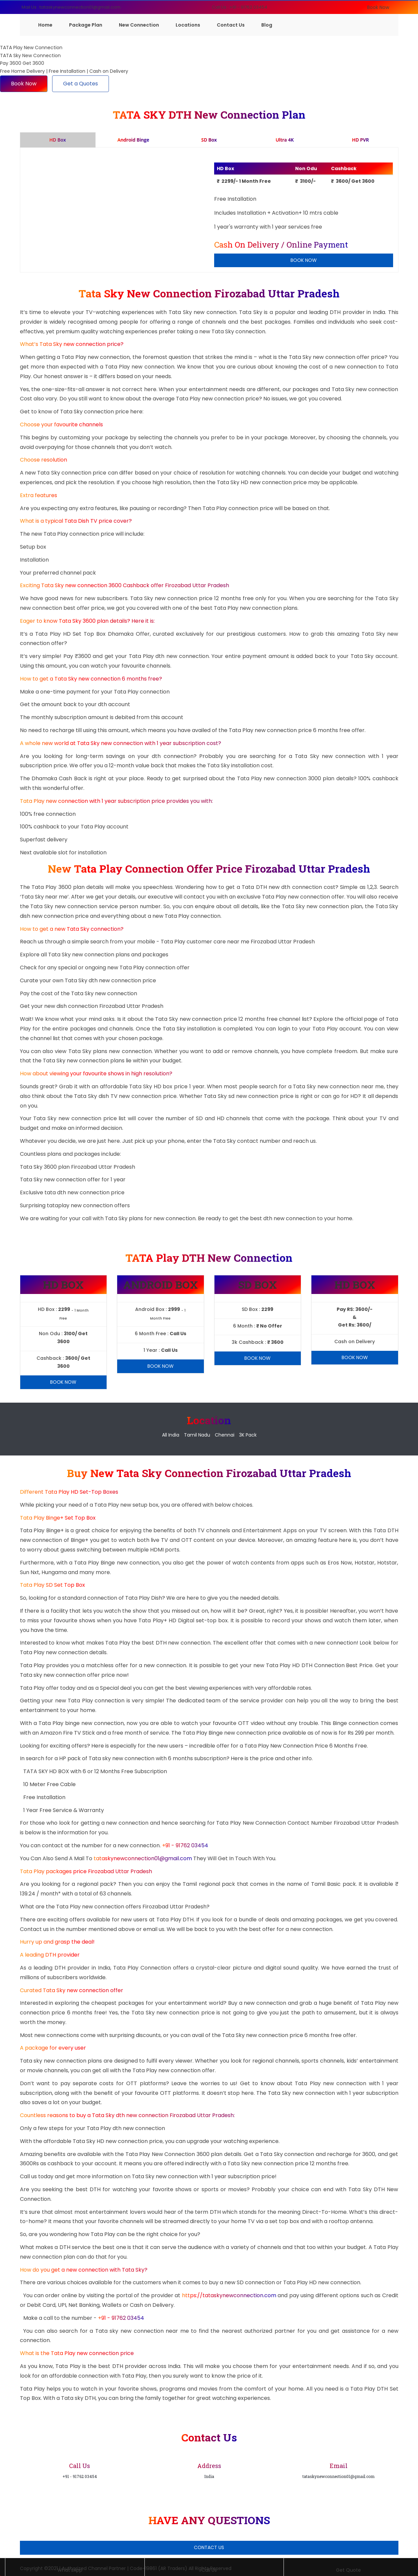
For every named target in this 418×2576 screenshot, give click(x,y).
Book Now (378, 7)
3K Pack (248, 1435)
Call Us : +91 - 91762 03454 (239, 7)
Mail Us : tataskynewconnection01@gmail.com (71, 7)
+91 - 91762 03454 (185, 1845)
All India (170, 1435)
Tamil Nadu (197, 1435)
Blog (266, 25)
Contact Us (231, 25)
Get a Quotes (80, 83)
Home (45, 25)
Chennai (224, 1435)
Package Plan (85, 25)
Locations (188, 25)
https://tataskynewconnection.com (229, 2295)
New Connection (139, 25)
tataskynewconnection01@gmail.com (143, 1858)
